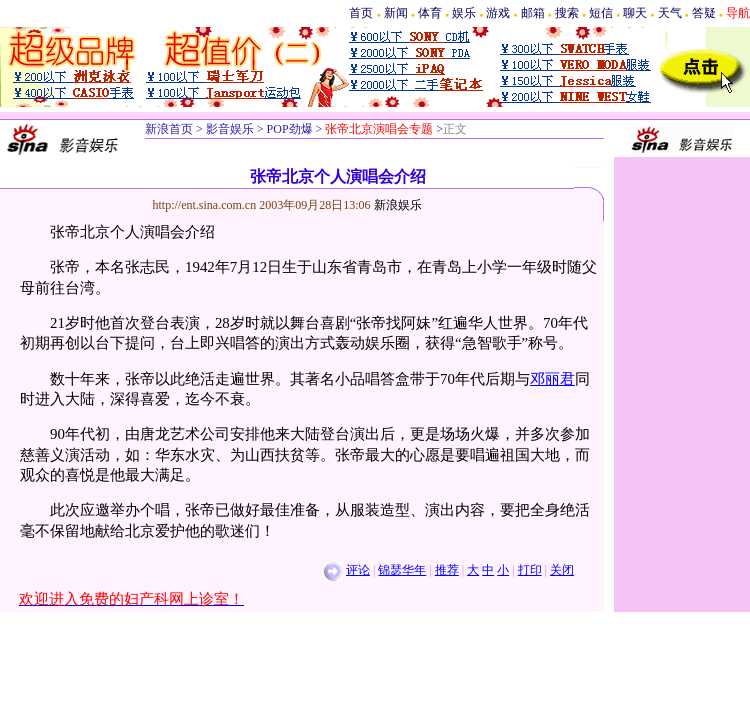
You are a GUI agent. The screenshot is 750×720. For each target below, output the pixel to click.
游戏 (498, 13)
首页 (361, 13)
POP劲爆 (288, 129)
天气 (670, 13)
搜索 (567, 13)
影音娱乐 (230, 129)
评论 (358, 570)
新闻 (396, 13)
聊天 (635, 13)
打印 (530, 570)
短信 (601, 13)
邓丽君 (552, 379)
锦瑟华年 (402, 570)
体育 (430, 13)
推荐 (447, 570)
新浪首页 (169, 129)
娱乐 (464, 13)
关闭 (562, 570)
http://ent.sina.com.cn (206, 205)
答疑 (704, 13)
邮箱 (533, 13)
